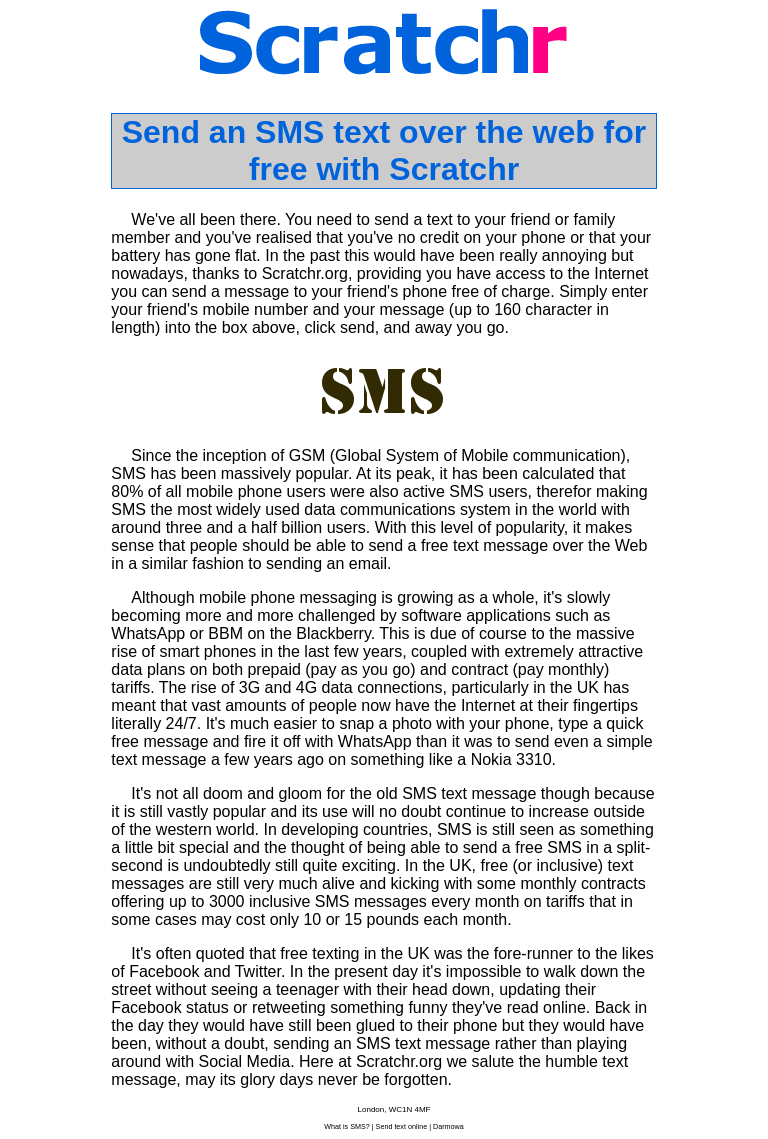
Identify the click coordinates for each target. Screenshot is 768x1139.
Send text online (402, 1126)
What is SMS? (347, 1126)
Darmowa (448, 1126)
